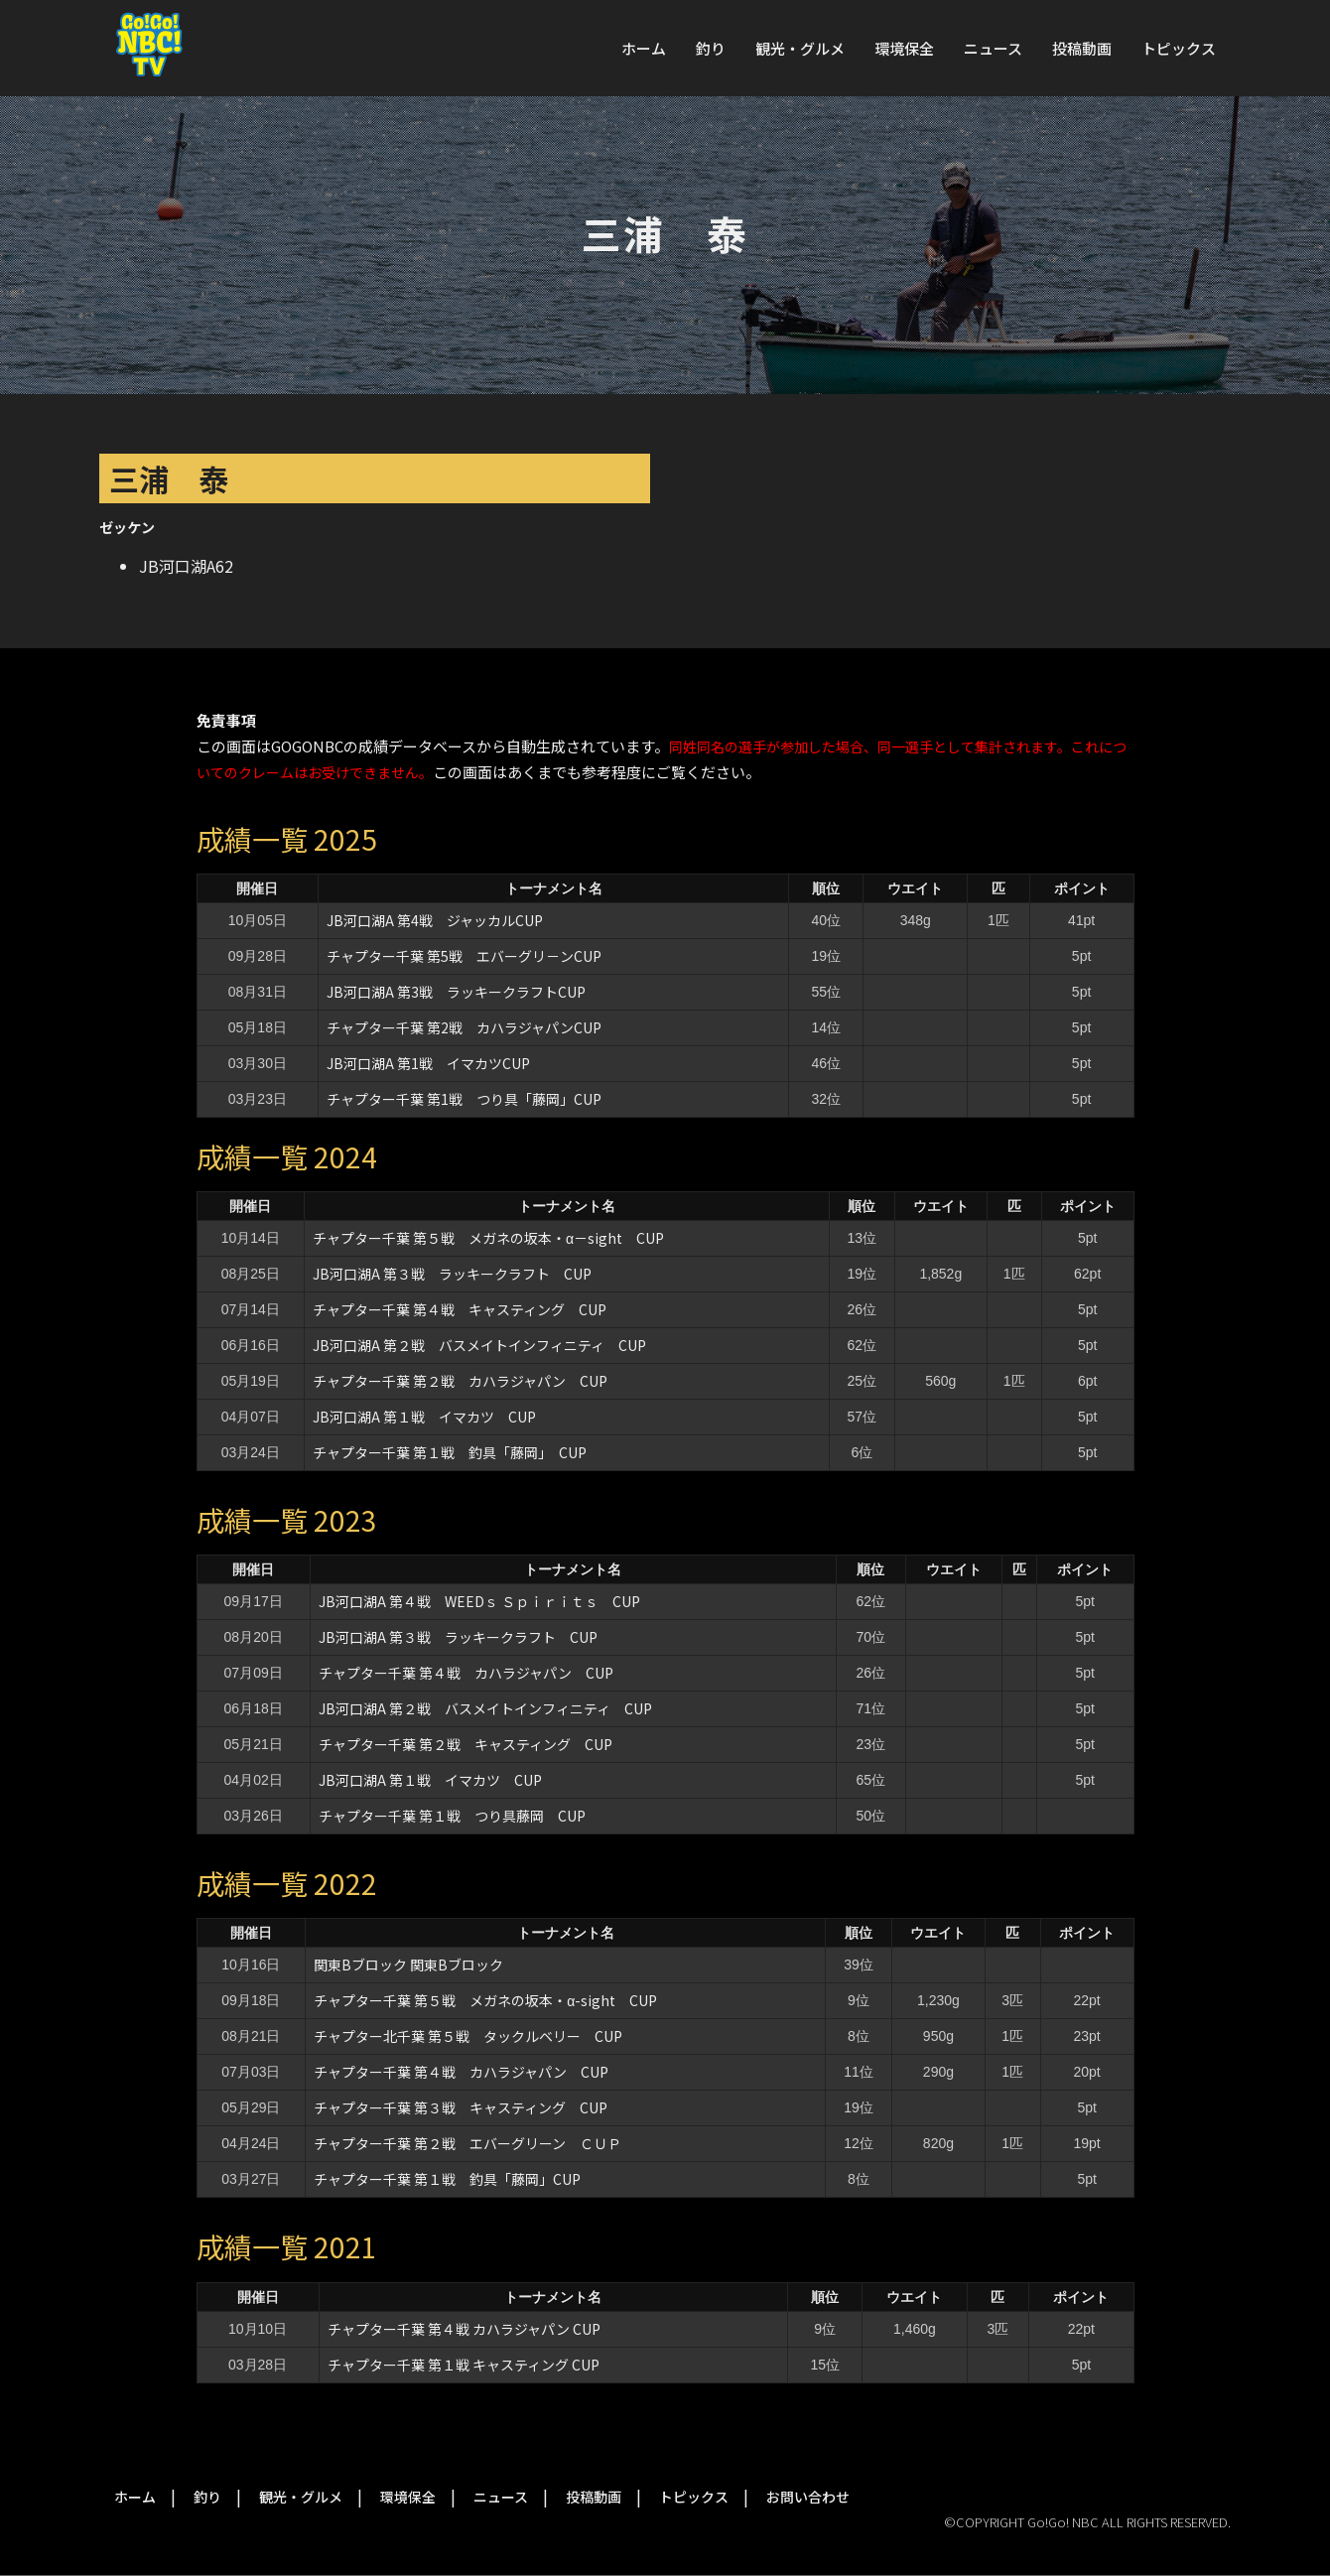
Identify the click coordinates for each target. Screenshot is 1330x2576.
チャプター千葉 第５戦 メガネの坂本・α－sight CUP (488, 1238)
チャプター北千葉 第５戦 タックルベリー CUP (468, 2036)
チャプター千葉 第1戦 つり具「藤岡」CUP (464, 1099)
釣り (711, 48)
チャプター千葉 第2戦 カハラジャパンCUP (464, 1027)
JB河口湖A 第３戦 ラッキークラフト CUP (452, 1274)
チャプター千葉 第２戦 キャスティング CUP (465, 1744)
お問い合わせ (808, 2497)
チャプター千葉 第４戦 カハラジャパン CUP (466, 1673)
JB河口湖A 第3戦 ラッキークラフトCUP (456, 992)
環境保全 (904, 48)
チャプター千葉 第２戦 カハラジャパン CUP (460, 1381)
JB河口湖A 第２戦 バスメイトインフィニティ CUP (479, 1345)
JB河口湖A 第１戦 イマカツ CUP (424, 1416)
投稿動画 (1082, 48)
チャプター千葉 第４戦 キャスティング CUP (459, 1309)
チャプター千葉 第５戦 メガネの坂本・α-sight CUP (485, 2000)
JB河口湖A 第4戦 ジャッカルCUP (435, 920)
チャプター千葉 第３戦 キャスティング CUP (460, 2107)
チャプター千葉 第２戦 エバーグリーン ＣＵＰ (467, 2143)
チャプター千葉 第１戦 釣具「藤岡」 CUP (450, 1452)
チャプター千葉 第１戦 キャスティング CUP (463, 2364)
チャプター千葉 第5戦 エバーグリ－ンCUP (464, 956)
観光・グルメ (800, 48)
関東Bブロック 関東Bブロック (408, 1964)
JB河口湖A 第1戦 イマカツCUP (428, 1063)
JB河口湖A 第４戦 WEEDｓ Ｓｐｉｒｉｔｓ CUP (479, 1601)
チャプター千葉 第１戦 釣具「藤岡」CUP (447, 2179)
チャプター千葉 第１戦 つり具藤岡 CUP (452, 1816)
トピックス (1178, 48)
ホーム (643, 48)
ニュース (993, 48)
